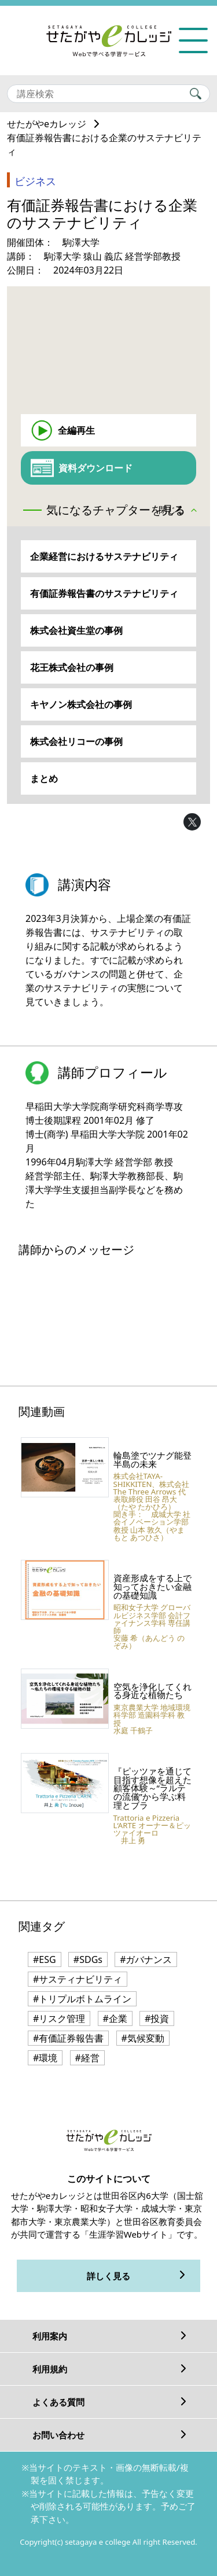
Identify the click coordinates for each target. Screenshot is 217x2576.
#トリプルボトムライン (82, 1998)
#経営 (87, 2057)
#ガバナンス (146, 1959)
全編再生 (76, 430)
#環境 (45, 2057)
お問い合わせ (58, 2435)
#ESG (44, 1959)
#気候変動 (143, 2038)
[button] (181, 510)
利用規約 (49, 2369)
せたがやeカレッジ (46, 123)
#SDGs (87, 1959)
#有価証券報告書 (68, 2038)
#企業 (115, 2018)
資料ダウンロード (95, 468)
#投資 (157, 2018)
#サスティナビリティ (77, 1979)
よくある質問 (58, 2402)
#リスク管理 (59, 2018)
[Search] (108, 93)
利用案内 (49, 2336)
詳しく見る (108, 2276)
